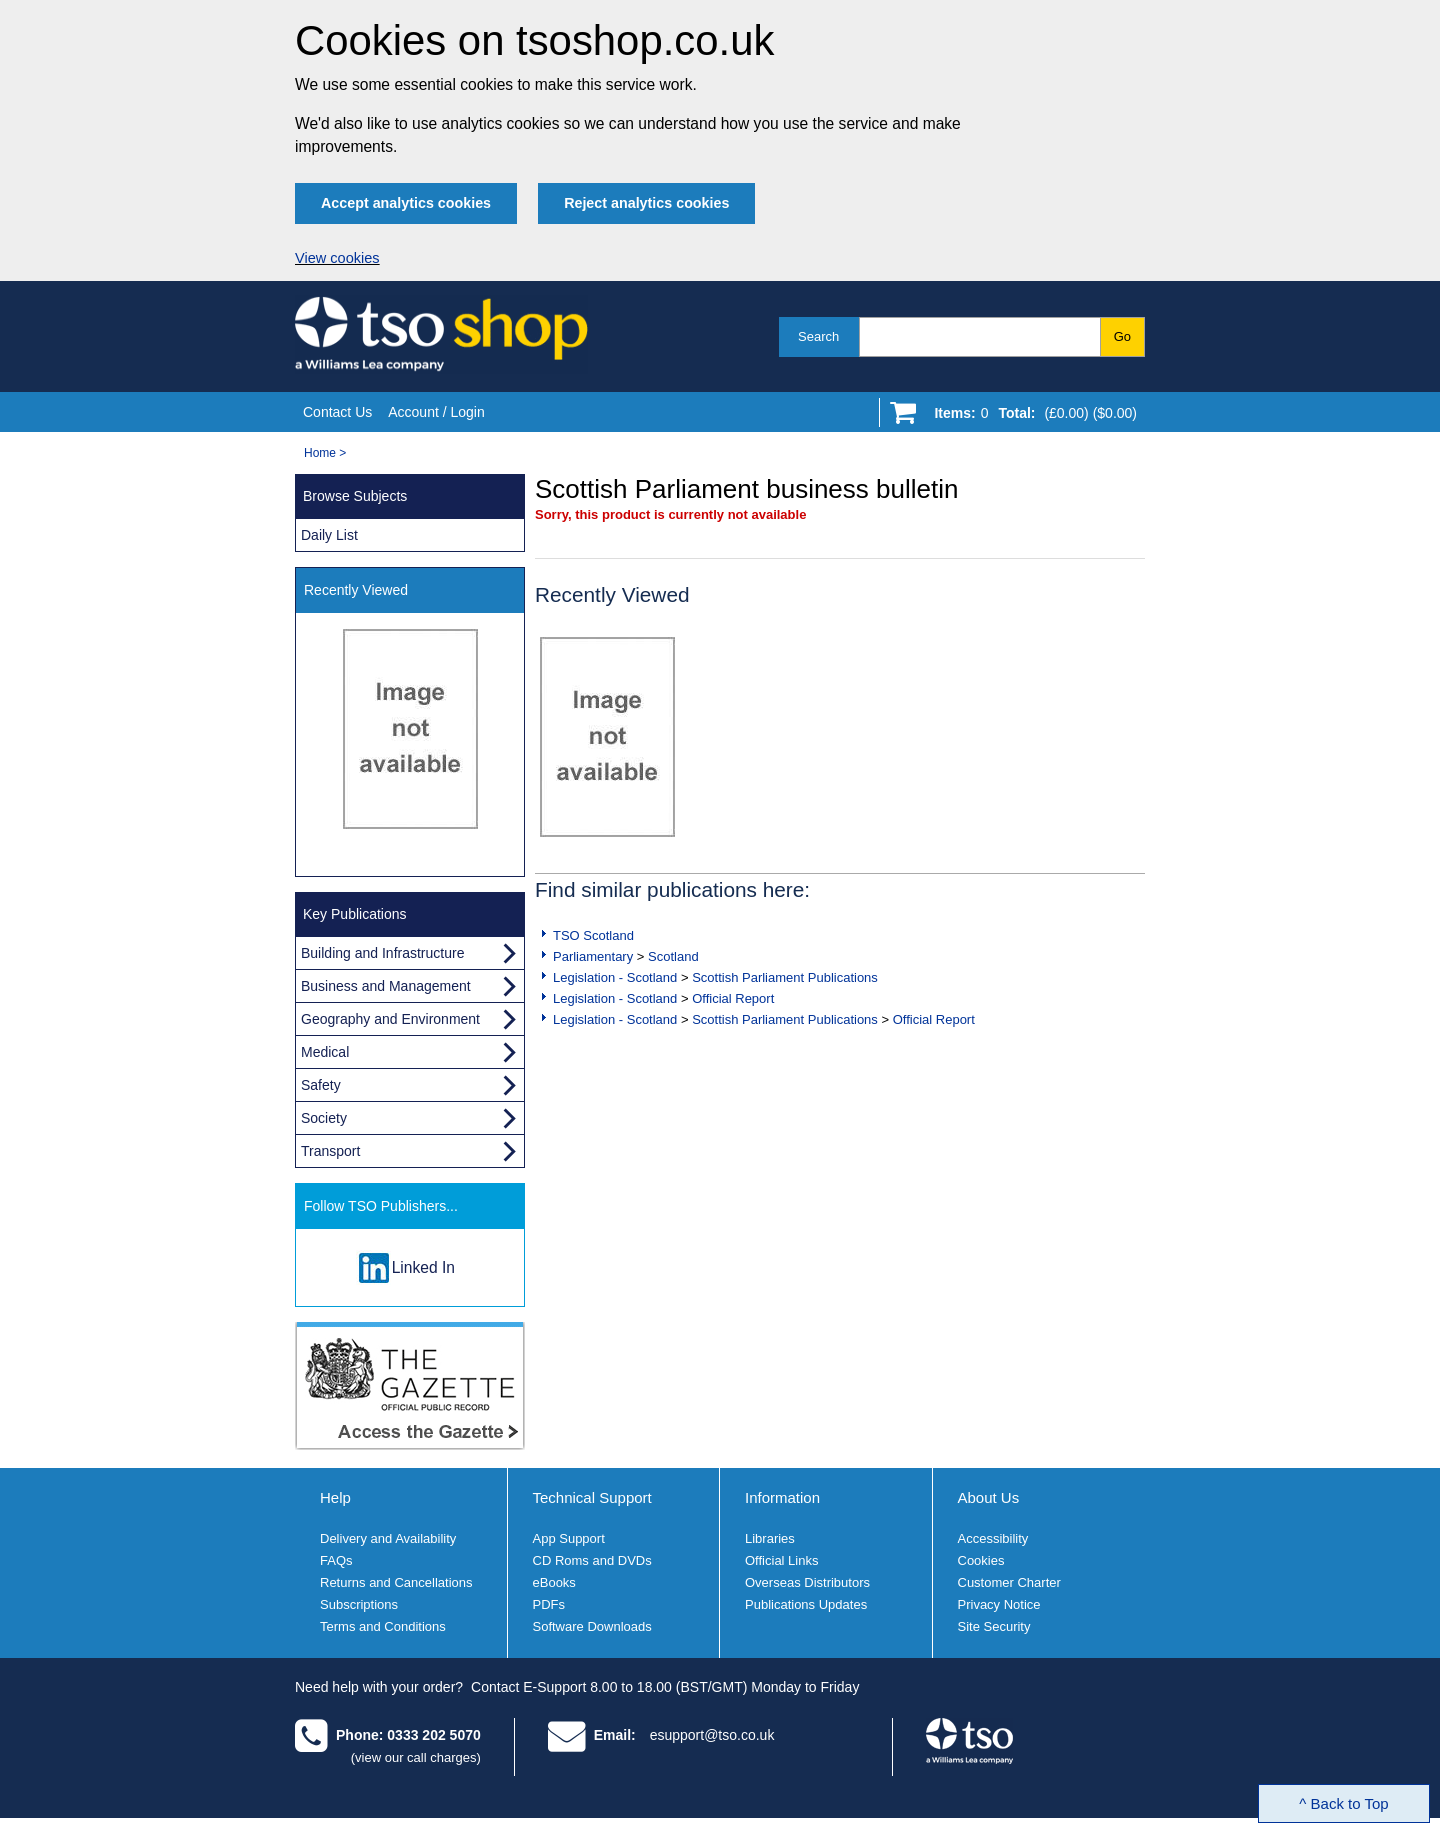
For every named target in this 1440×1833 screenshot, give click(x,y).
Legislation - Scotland (615, 977)
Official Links (781, 1560)
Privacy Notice (999, 1604)
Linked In (423, 1267)
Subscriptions (359, 1604)
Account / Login (436, 412)
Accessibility (993, 1538)
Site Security (994, 1626)
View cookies (337, 258)
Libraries (770, 1538)
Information (782, 1497)
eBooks (554, 1582)
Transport (330, 1151)
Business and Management (386, 986)
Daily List (329, 535)
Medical (325, 1052)
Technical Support (592, 1497)
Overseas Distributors (807, 1582)
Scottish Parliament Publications (785, 977)
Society (324, 1118)
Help (335, 1497)
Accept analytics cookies (406, 203)
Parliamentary (593, 956)
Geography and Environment (390, 1019)
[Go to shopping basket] (1030, 417)
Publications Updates (806, 1604)
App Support (569, 1538)
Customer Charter (1009, 1582)
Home (320, 453)
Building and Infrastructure (382, 953)
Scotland (673, 956)
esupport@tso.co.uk (712, 1735)
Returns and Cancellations (396, 1582)
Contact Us (337, 412)
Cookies (981, 1560)
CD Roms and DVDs (592, 1560)
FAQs (336, 1560)
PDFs (549, 1604)
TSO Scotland (593, 935)
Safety (321, 1085)
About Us (989, 1497)
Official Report (733, 998)
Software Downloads (592, 1626)
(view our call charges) (416, 1757)
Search (818, 336)
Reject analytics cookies (646, 203)
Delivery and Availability (388, 1538)
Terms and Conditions (383, 1626)
